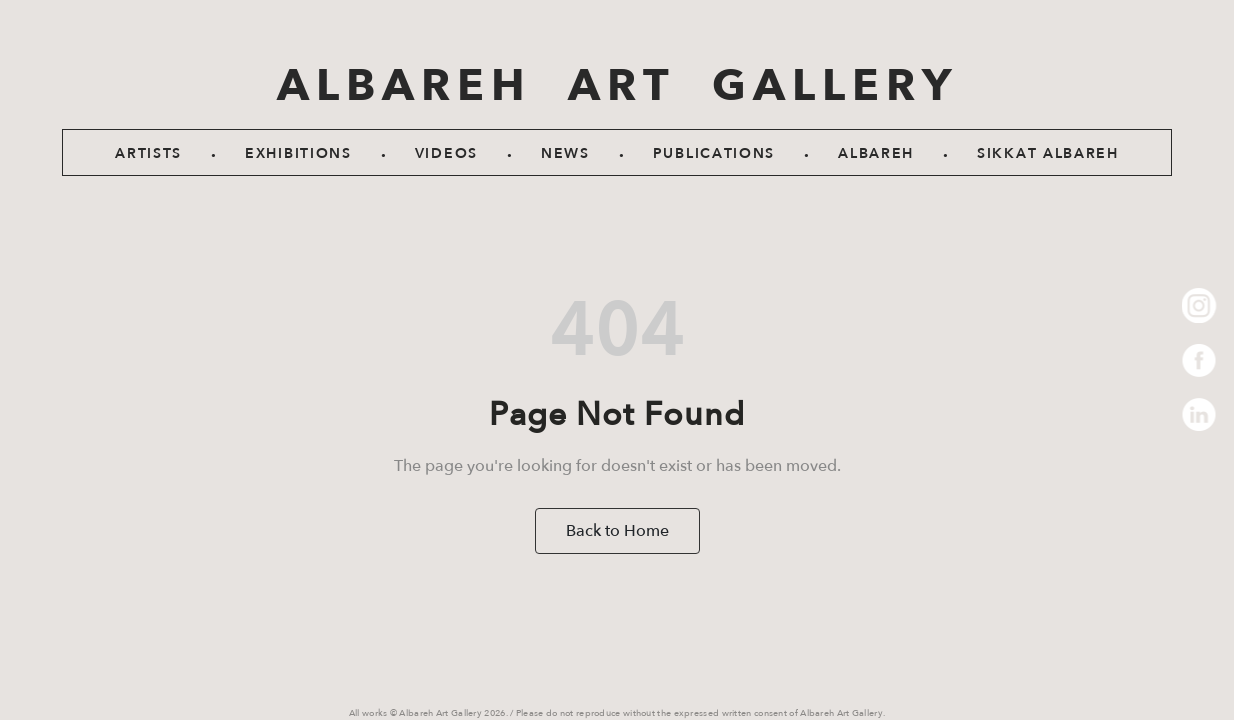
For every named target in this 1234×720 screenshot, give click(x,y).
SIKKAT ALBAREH (1048, 153)
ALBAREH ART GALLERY (617, 86)
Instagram (1199, 305)
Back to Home (617, 531)
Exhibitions (298, 153)
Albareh (876, 153)
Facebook (1199, 360)
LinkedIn (1199, 415)
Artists (148, 153)
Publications (714, 153)
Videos (446, 153)
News (565, 153)
